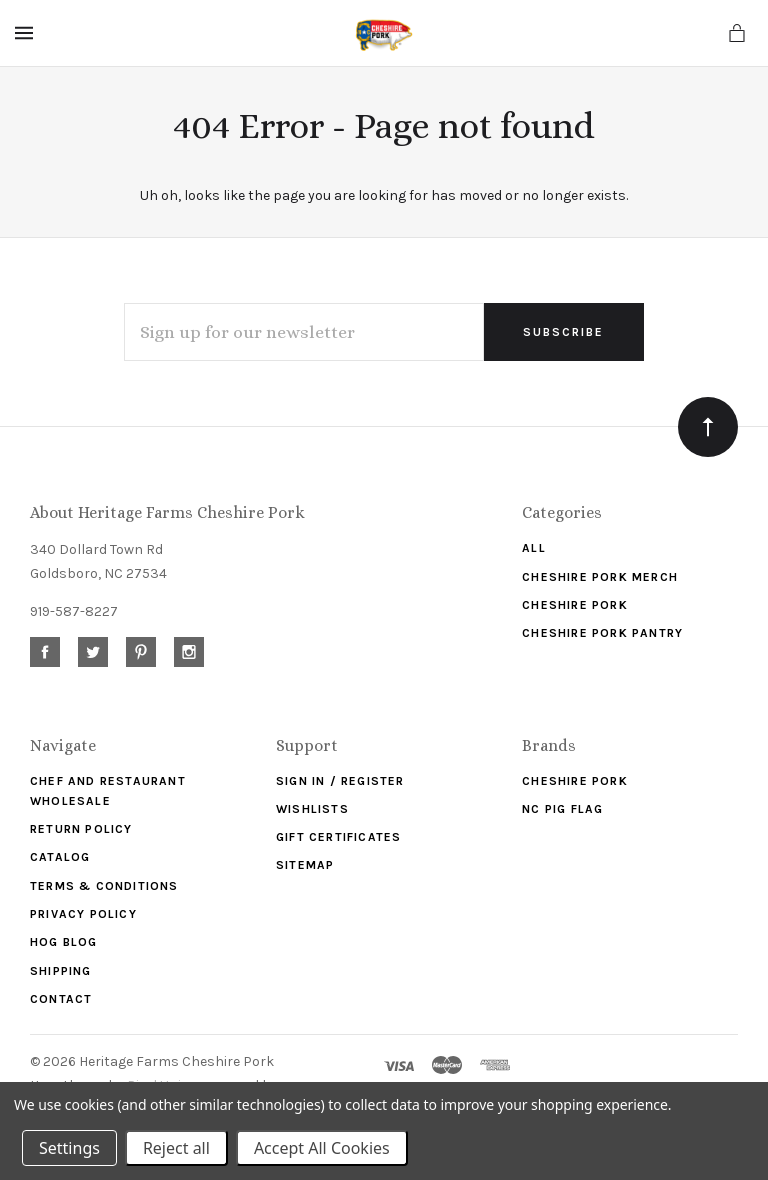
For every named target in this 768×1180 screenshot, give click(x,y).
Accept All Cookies (322, 1148)
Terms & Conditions (104, 886)
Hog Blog (64, 942)
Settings (69, 1148)
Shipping (61, 971)
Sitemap (305, 865)
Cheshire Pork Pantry (602, 633)
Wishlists (312, 809)
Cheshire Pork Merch (600, 577)
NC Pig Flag (562, 809)
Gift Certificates (338, 837)
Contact (61, 999)
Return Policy (81, 829)
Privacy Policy (83, 914)
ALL (534, 548)
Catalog (60, 857)
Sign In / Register (340, 781)
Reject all (176, 1148)
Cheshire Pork (575, 605)
